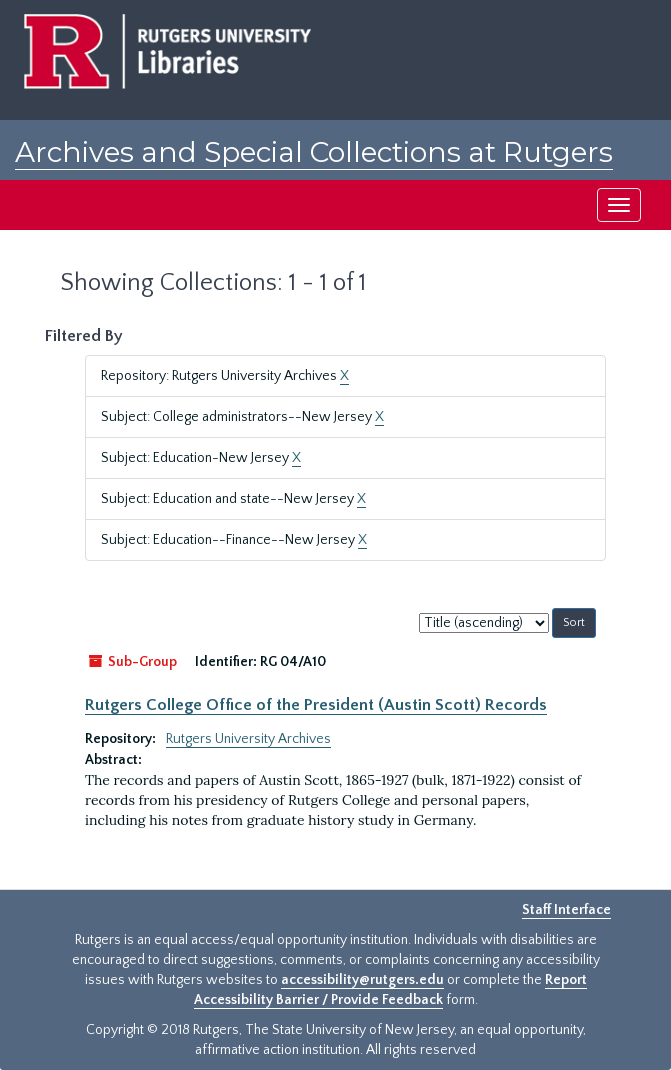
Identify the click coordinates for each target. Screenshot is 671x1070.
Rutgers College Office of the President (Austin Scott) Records (316, 705)
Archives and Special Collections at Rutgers (314, 152)
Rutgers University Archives (248, 739)
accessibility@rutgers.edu (362, 980)
